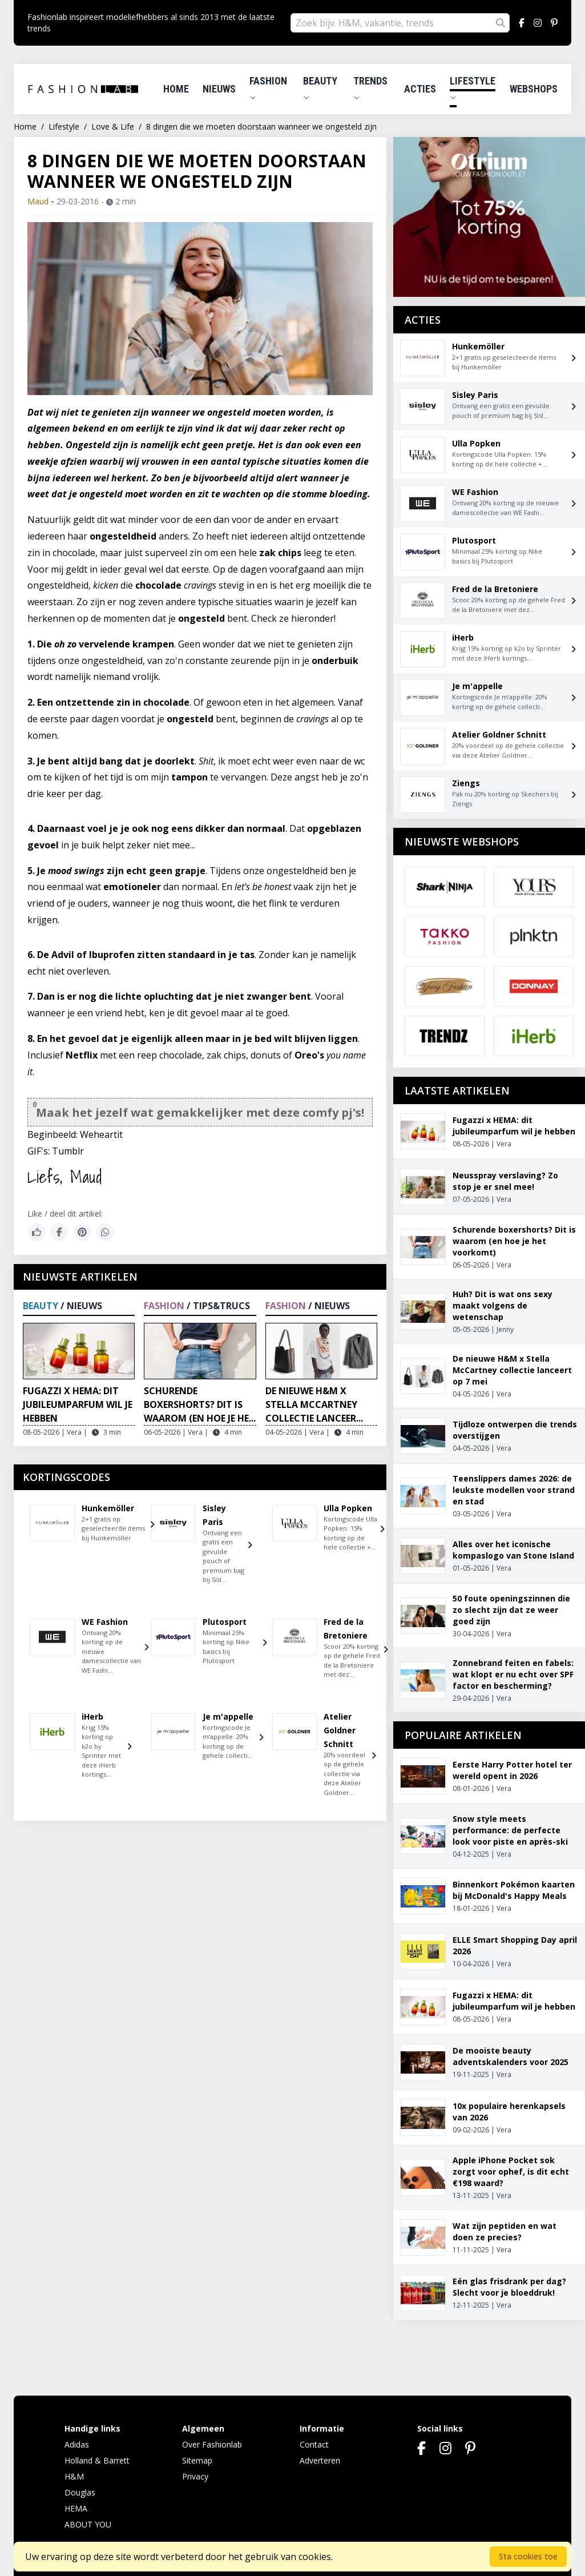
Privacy (195, 2476)
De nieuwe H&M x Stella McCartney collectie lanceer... (314, 1404)
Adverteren (320, 2460)
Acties (420, 89)
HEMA (75, 2508)
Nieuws (219, 89)
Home (176, 89)
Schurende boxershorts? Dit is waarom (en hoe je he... (200, 1404)
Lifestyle (472, 88)
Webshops (534, 89)
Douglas (79, 2492)
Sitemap (197, 2460)
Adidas (76, 2444)
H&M (74, 2476)
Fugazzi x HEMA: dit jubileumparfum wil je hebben (77, 1404)
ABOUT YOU (87, 2524)
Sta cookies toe (528, 2556)
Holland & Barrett (97, 2460)
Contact (314, 2444)
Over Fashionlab (212, 2444)
